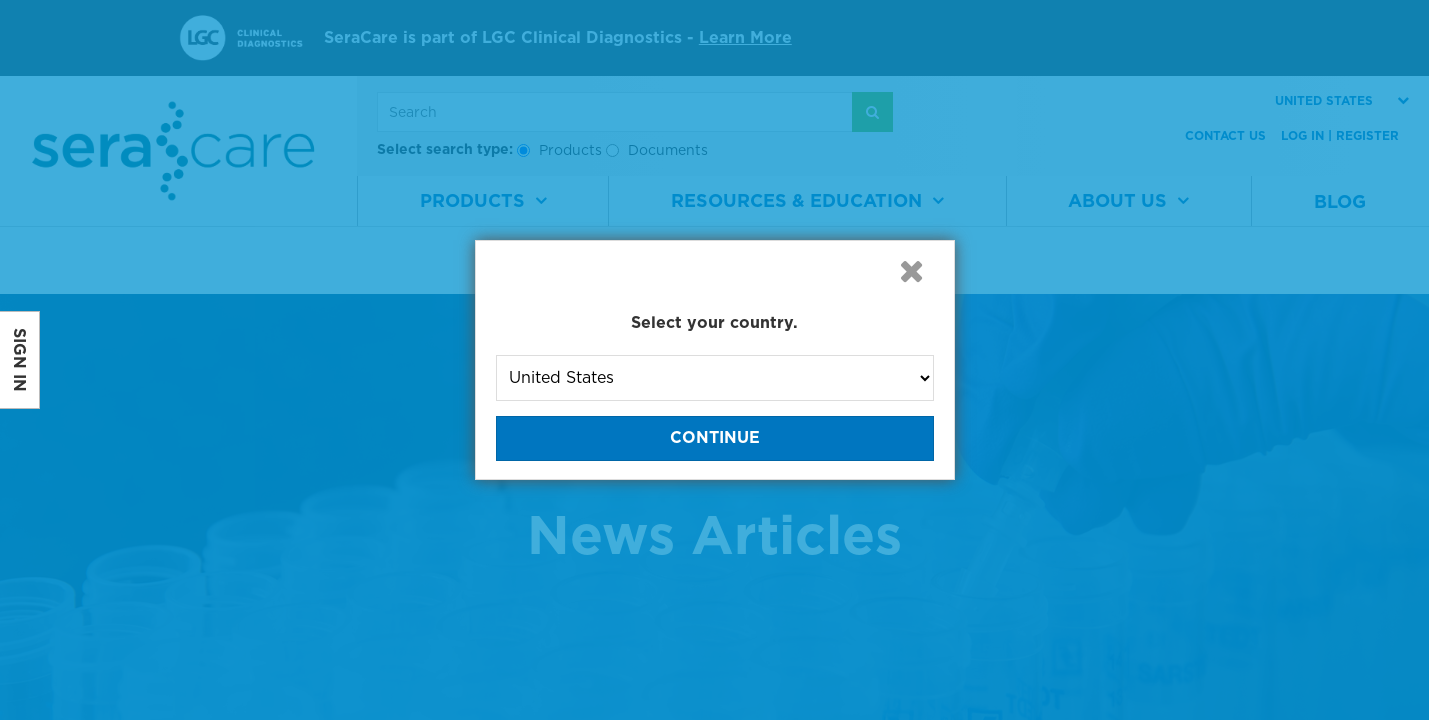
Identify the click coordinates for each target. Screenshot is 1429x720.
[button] (912, 271)
